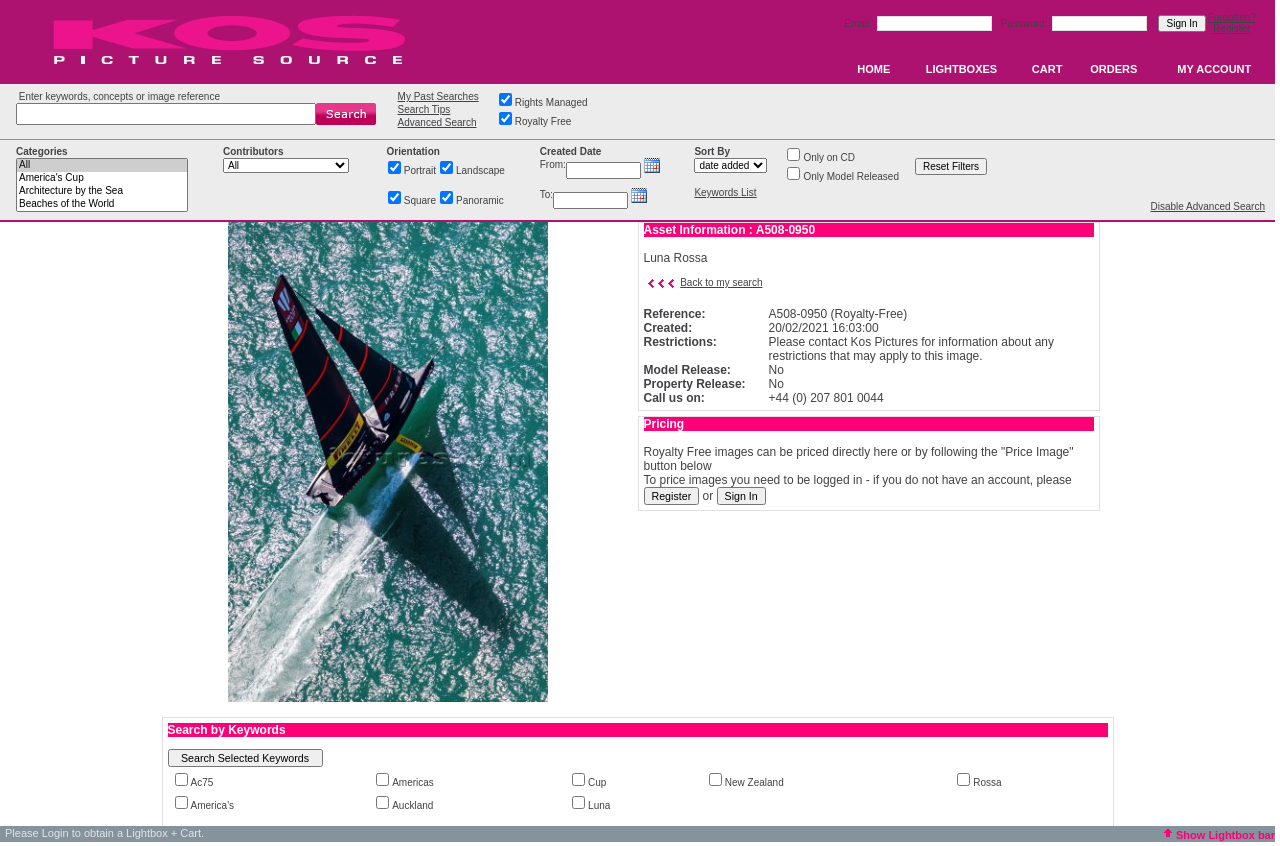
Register (1231, 28)
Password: (1025, 23)
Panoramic (480, 200)
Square (420, 200)
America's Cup (102, 178)
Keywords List (725, 192)
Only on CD (829, 157)
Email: (859, 23)
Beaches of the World (102, 204)
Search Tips (424, 109)
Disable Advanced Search (1207, 206)
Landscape (480, 170)
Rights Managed (551, 102)
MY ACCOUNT (1214, 69)
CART (1047, 69)
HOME (873, 69)
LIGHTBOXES (962, 69)
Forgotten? (1232, 17)
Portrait (420, 170)
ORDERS (1113, 69)
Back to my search (721, 282)
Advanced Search (437, 122)
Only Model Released (851, 176)
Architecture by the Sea (102, 191)
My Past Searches (438, 96)
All (102, 165)
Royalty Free (543, 121)
